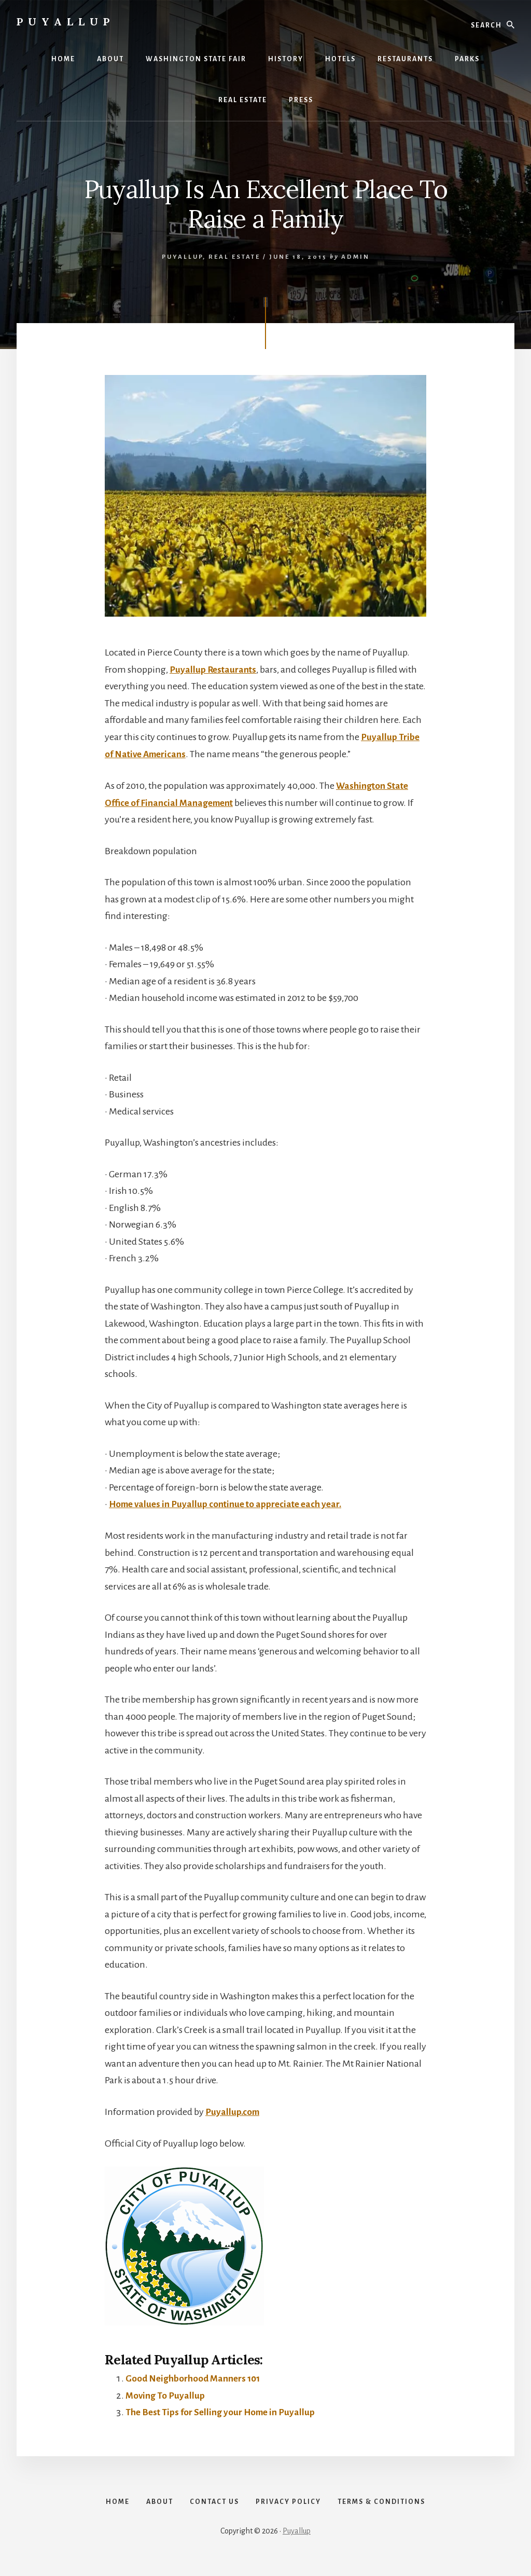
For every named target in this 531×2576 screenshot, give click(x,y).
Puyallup (66, 21)
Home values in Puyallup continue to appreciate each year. (229, 1503)
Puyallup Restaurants (214, 669)
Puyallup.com (233, 2111)
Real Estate (234, 257)
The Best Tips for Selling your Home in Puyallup (222, 2410)
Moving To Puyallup (165, 2394)
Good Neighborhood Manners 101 (194, 2377)
